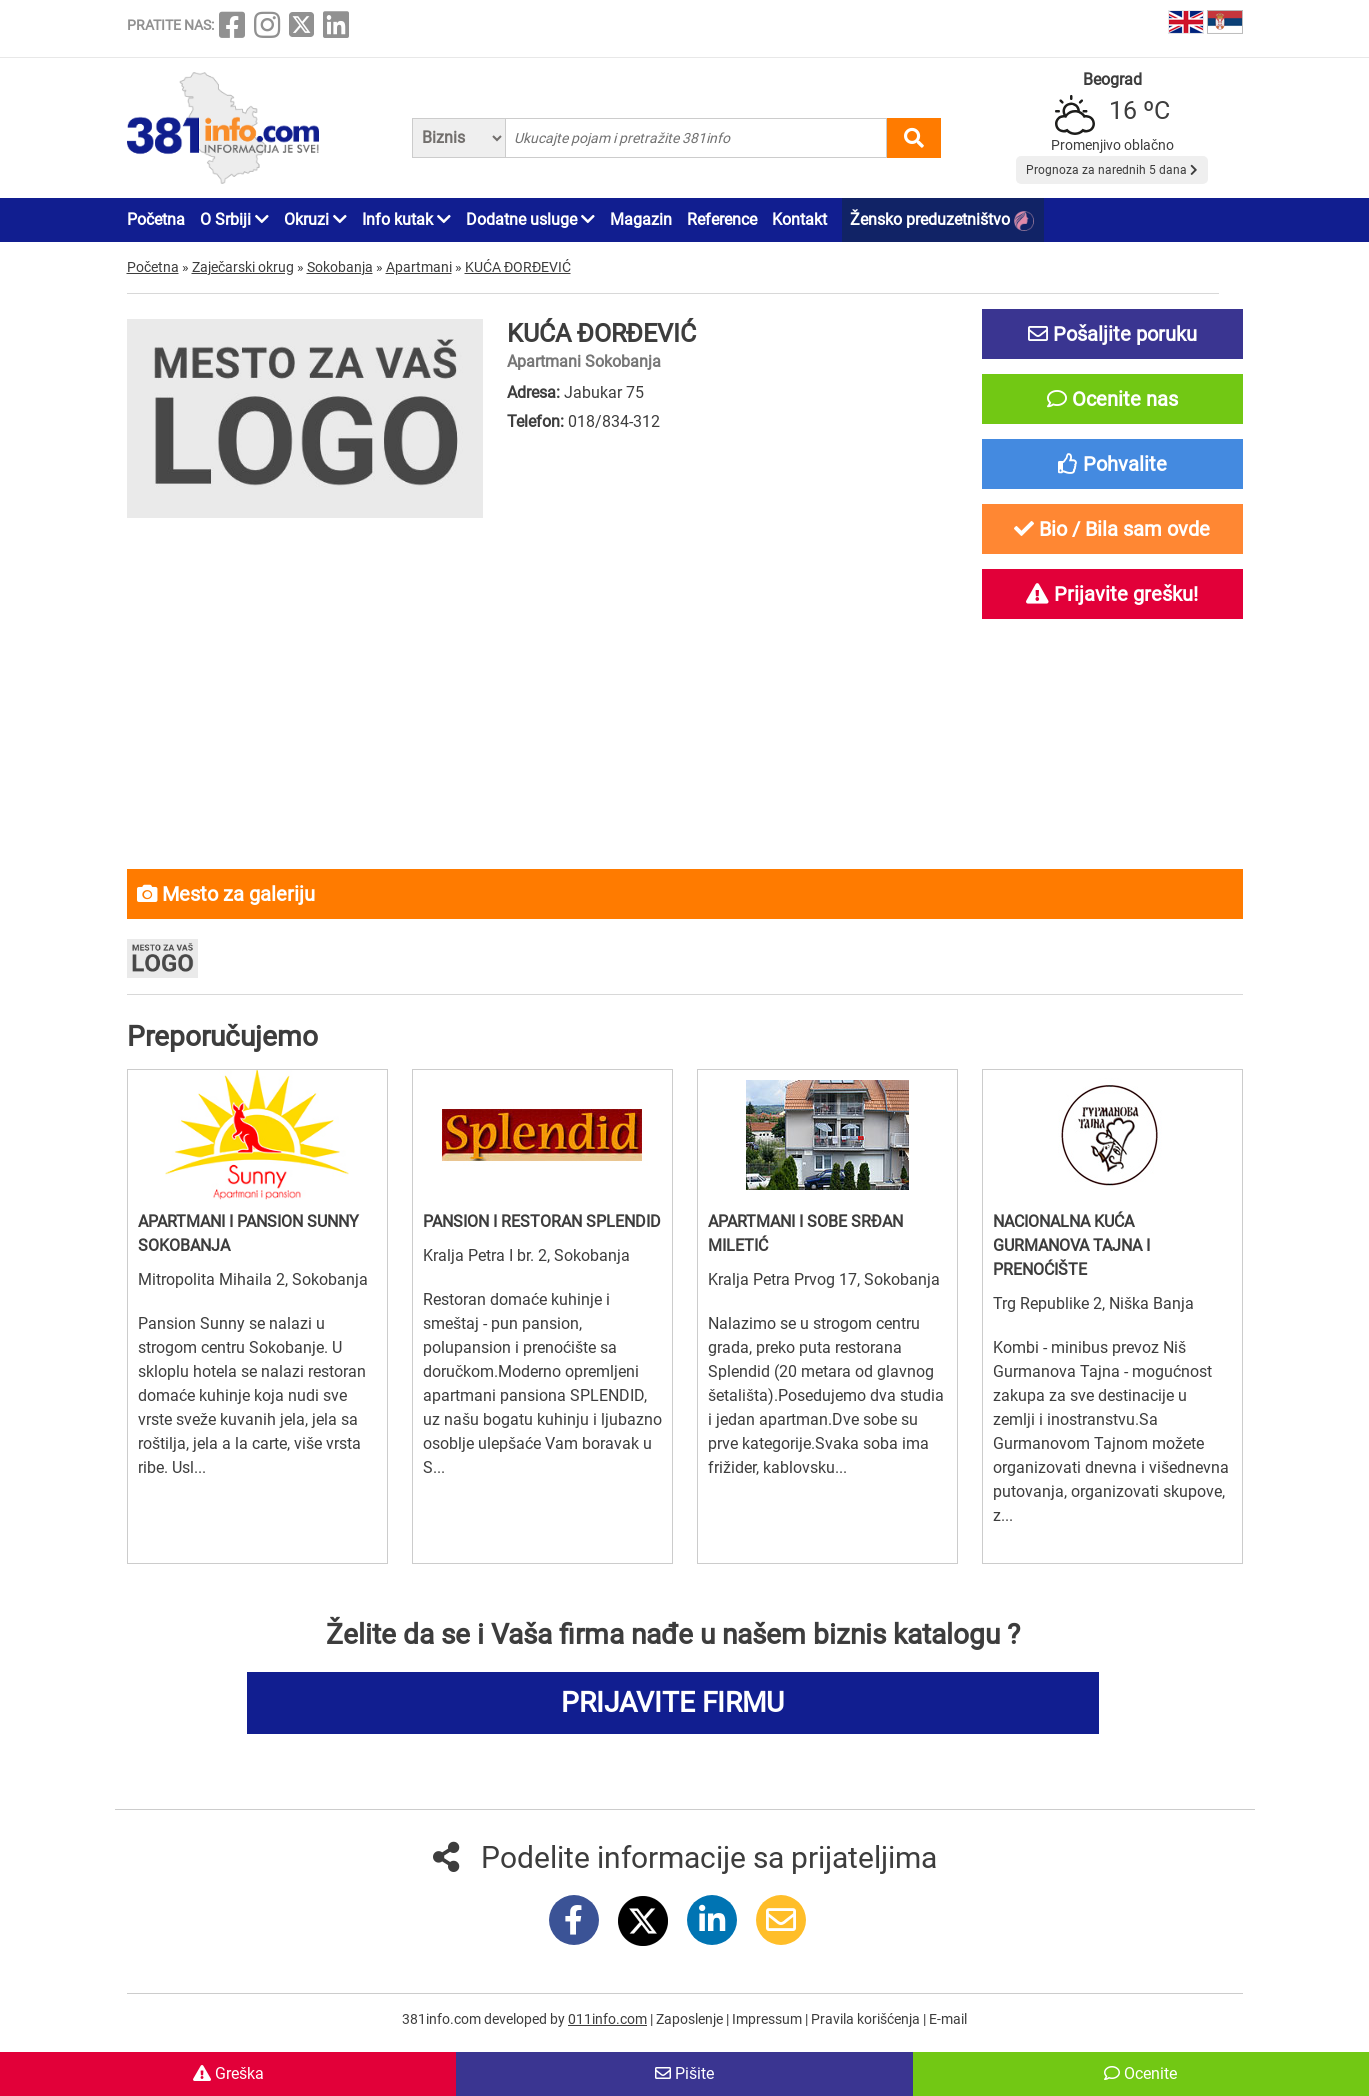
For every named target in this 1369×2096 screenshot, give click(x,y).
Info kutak (406, 219)
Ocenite (1140, 2073)
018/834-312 (614, 421)
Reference (722, 219)
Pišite (684, 2073)
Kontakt (799, 219)
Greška (228, 2073)
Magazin (641, 219)
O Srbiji (234, 219)
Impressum (768, 2019)
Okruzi (315, 219)
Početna (156, 219)
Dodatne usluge (530, 219)
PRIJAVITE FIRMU (672, 1702)
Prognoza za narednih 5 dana (1112, 170)
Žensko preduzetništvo (942, 220)
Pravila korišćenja (867, 2019)
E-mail (948, 2019)
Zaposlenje (691, 2019)
